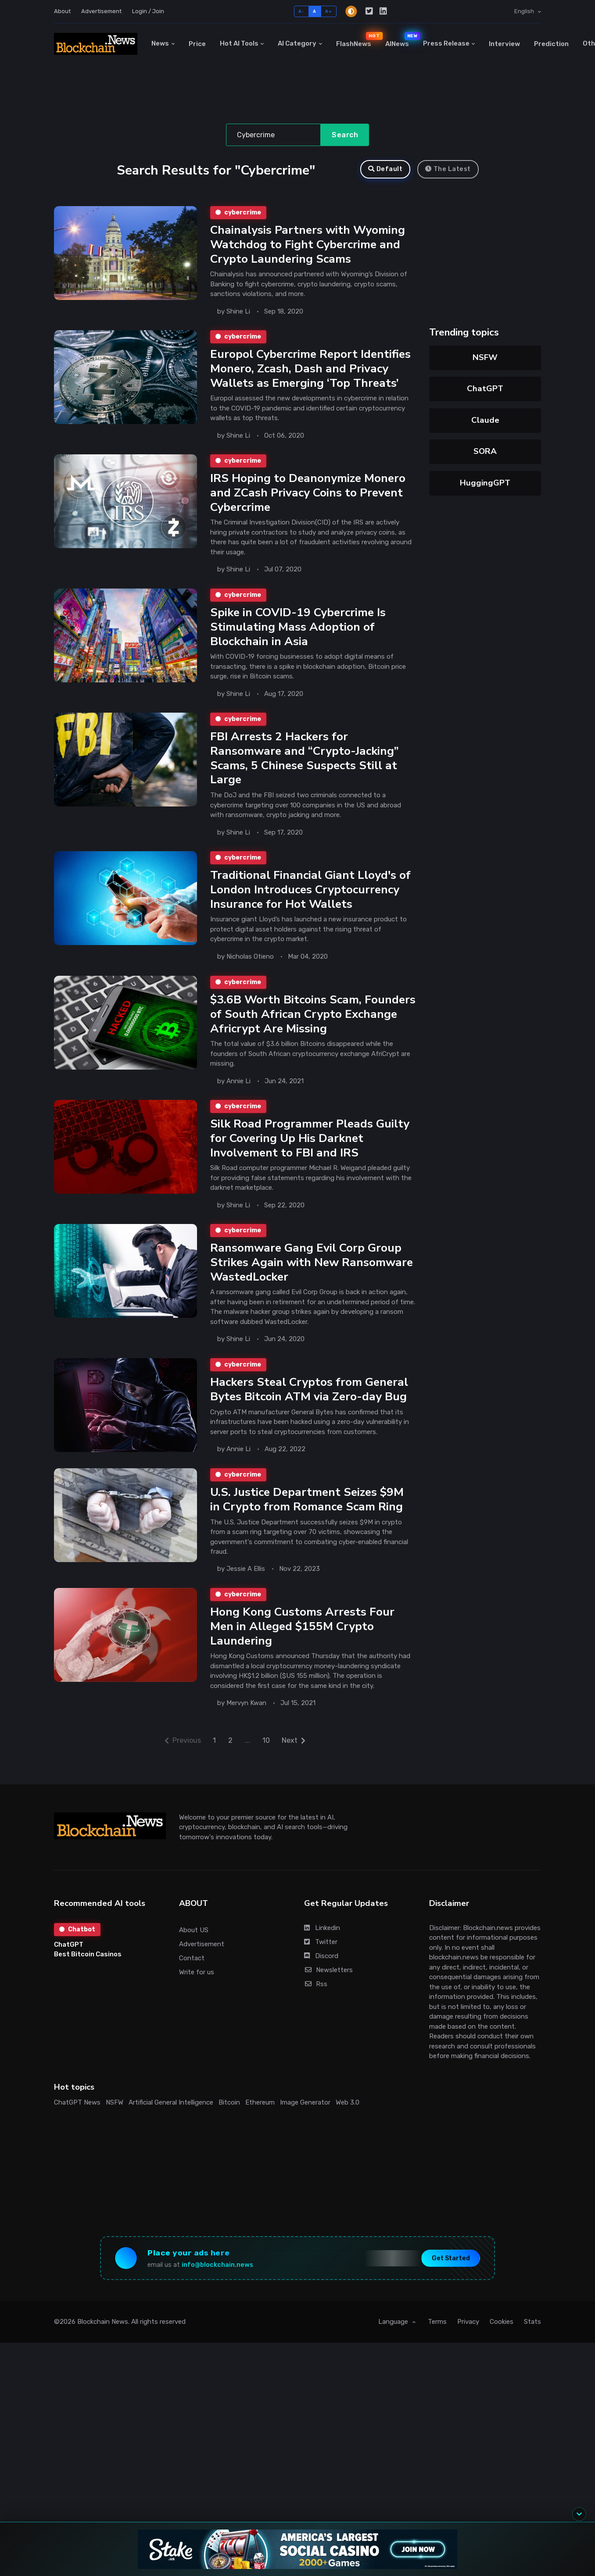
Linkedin (322, 1942)
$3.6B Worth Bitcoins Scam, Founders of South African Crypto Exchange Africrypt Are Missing (313, 1021)
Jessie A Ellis (245, 1582)
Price (197, 44)
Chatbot (77, 1943)
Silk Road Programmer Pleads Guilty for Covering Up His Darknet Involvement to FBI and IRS (309, 1147)
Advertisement (101, 11)
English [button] (524, 11)
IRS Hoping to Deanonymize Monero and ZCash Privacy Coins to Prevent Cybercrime (307, 495)
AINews (400, 40)
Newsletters (328, 1984)
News (160, 43)
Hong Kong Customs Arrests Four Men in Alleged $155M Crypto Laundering (302, 1639)
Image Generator (305, 2117)
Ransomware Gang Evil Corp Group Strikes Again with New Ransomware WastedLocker (311, 1272)
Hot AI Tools (239, 43)
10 (266, 1754)
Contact (191, 1972)
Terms (437, 2336)
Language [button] (394, 2336)
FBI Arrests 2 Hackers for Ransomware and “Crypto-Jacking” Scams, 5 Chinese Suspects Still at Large (304, 763)
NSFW (485, 357)
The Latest (448, 169)
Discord (321, 1970)
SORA (485, 451)
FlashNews (357, 40)
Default (385, 169)
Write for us (196, 1986)
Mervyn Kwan (246, 1717)
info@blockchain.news (217, 2279)
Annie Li (238, 1090)
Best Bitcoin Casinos (88, 1969)
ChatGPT (485, 388)
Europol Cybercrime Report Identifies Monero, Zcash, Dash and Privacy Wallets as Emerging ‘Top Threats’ (310, 370)
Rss (315, 1998)
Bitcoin (229, 2117)
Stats (532, 2336)
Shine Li (238, 312)
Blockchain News (102, 2336)
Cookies (501, 2336)
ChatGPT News (77, 2117)
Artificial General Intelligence (171, 2117)
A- (301, 11)
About (62, 11)
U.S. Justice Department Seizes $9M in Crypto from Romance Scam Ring (307, 1511)
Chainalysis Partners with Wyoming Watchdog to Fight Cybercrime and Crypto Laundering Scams (307, 244)
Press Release (446, 43)
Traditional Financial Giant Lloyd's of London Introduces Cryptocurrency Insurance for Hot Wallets (310, 896)
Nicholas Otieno (250, 964)
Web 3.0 (347, 2117)
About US (193, 1944)
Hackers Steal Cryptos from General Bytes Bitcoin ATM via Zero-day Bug (309, 1401)
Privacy (468, 2336)
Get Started (451, 2272)
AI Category (297, 43)
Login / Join (148, 11)
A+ (328, 11)
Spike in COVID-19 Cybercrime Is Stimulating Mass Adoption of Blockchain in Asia (298, 630)
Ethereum (260, 2117)
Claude (485, 420)
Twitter (320, 1956)
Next (293, 1754)
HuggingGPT (485, 483)
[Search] (273, 135)
